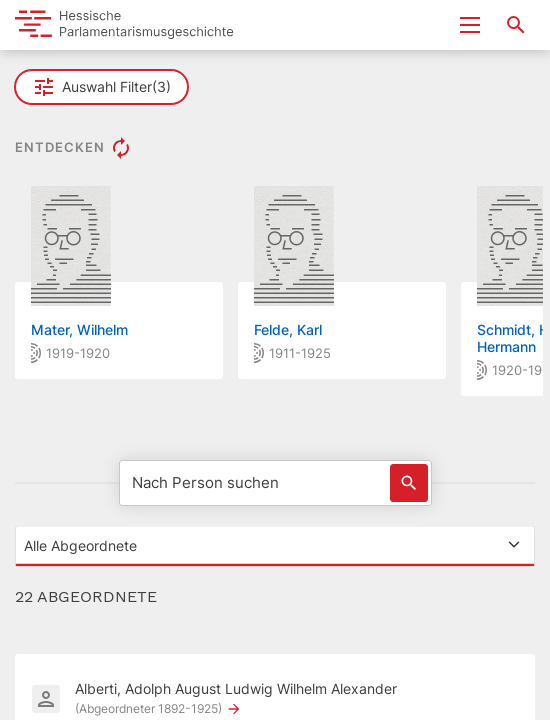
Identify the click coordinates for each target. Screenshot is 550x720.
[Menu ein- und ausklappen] (470, 25)
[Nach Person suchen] (275, 483)
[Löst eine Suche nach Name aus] (409, 483)
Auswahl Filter (101, 87)
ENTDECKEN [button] (74, 148)
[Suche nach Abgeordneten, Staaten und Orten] (516, 25)
